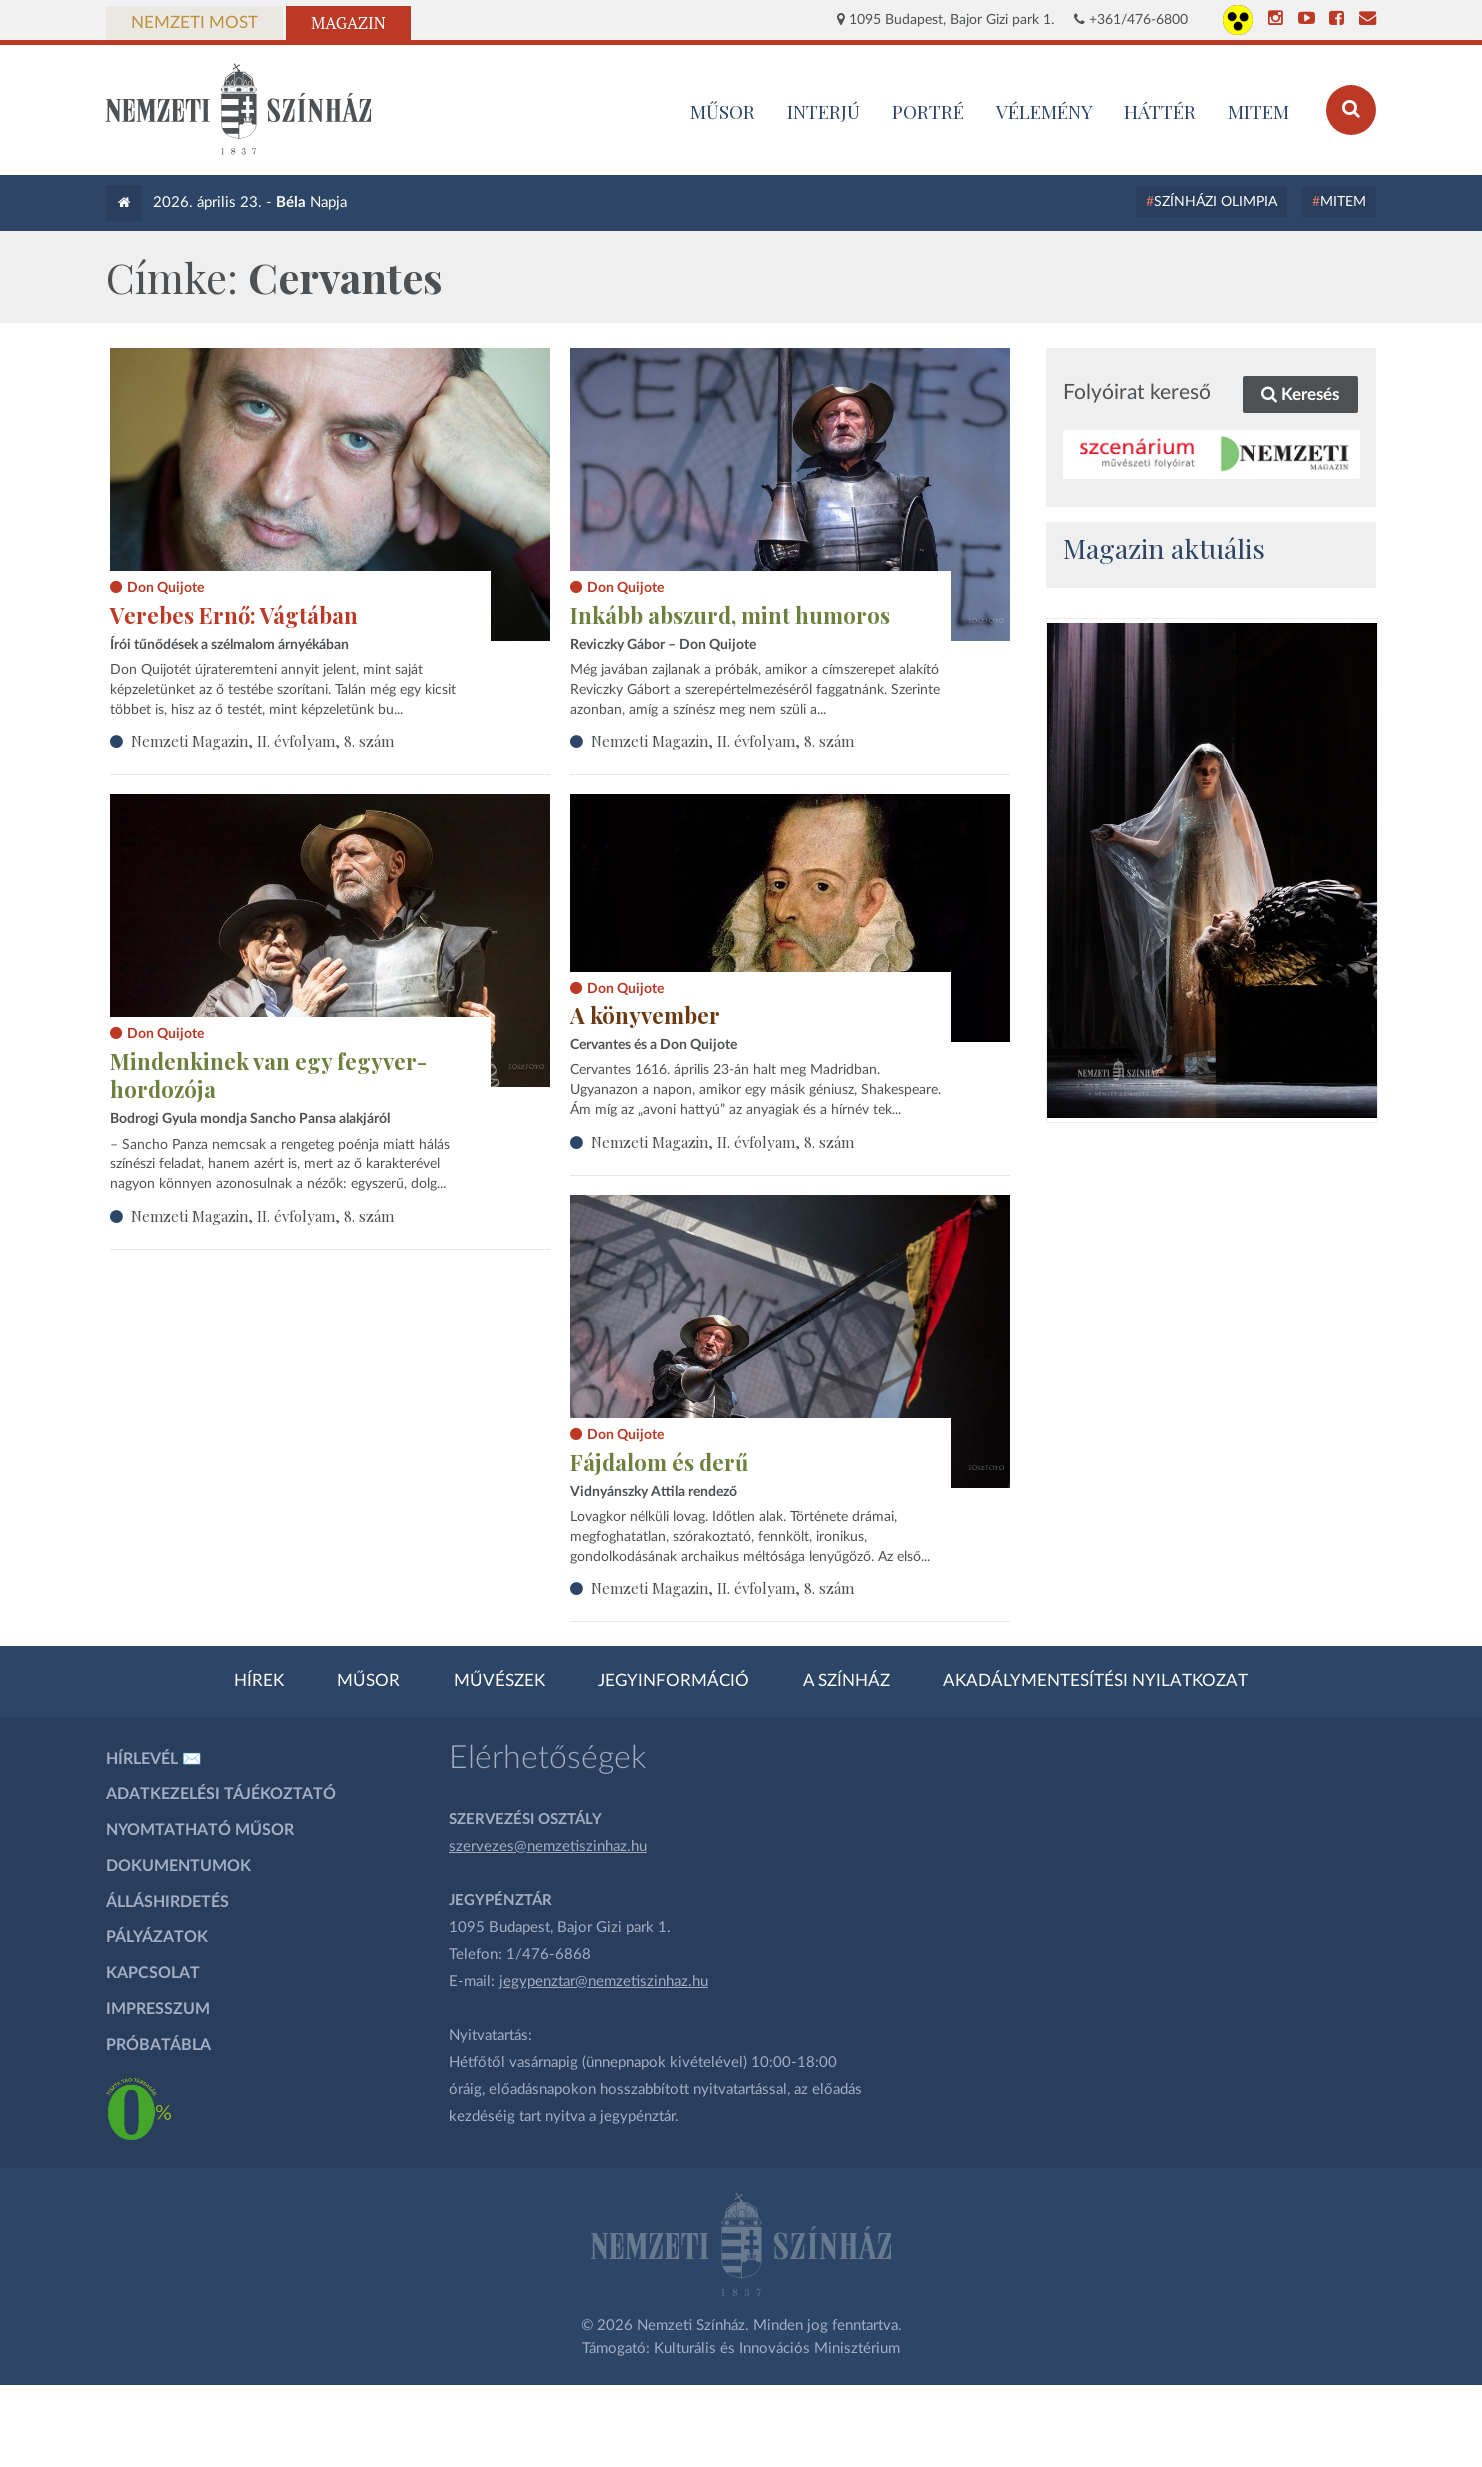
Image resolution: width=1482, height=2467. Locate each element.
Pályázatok (157, 1937)
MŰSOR (722, 111)
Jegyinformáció (673, 1681)
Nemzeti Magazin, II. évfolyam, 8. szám (262, 741)
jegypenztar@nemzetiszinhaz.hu (603, 1981)
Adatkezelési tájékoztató (221, 1794)
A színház (846, 1681)
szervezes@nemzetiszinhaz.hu (548, 1846)
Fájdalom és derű (659, 1462)
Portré (928, 111)
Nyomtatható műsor (200, 1830)
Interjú (823, 111)
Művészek (499, 1681)
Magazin (348, 23)
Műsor (368, 1681)
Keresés (1300, 394)
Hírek (259, 1681)
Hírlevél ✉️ (154, 1759)
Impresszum (158, 2009)
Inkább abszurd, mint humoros (730, 615)
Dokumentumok (178, 1866)
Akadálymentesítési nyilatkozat (1095, 1681)
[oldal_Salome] (1212, 870)
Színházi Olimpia (1215, 202)
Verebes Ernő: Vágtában (234, 615)
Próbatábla (158, 2045)
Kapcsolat (153, 1973)
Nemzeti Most (194, 23)
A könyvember (645, 1015)
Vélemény (1044, 111)
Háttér (1160, 111)
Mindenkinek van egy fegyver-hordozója (268, 1075)
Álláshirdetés (167, 1902)
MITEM (1258, 111)
